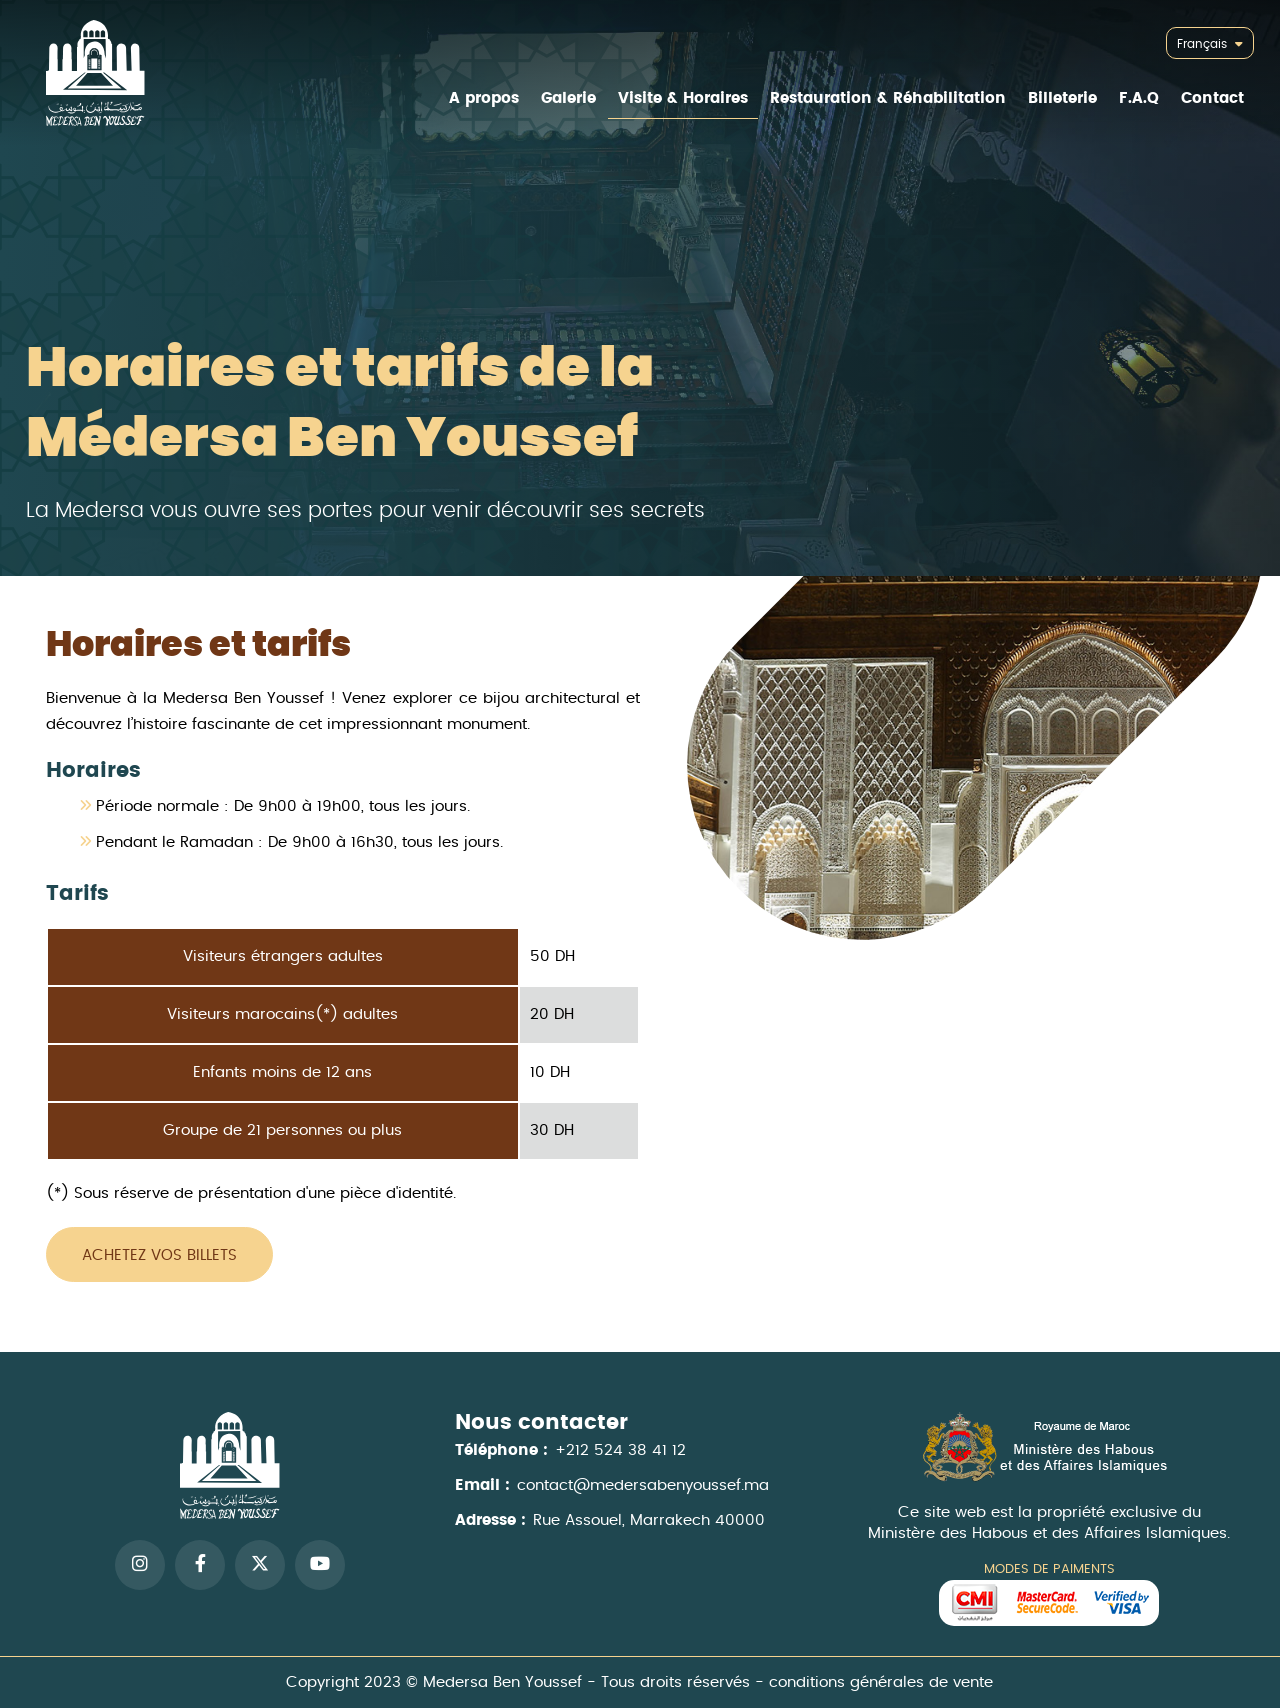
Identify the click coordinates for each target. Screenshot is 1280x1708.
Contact (1212, 98)
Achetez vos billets (159, 1255)
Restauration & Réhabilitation (888, 98)
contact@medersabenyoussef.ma (643, 1505)
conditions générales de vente (865, 1682)
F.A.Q (1139, 98)
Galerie (568, 98)
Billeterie (1062, 98)
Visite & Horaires (683, 98)
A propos (484, 98)
